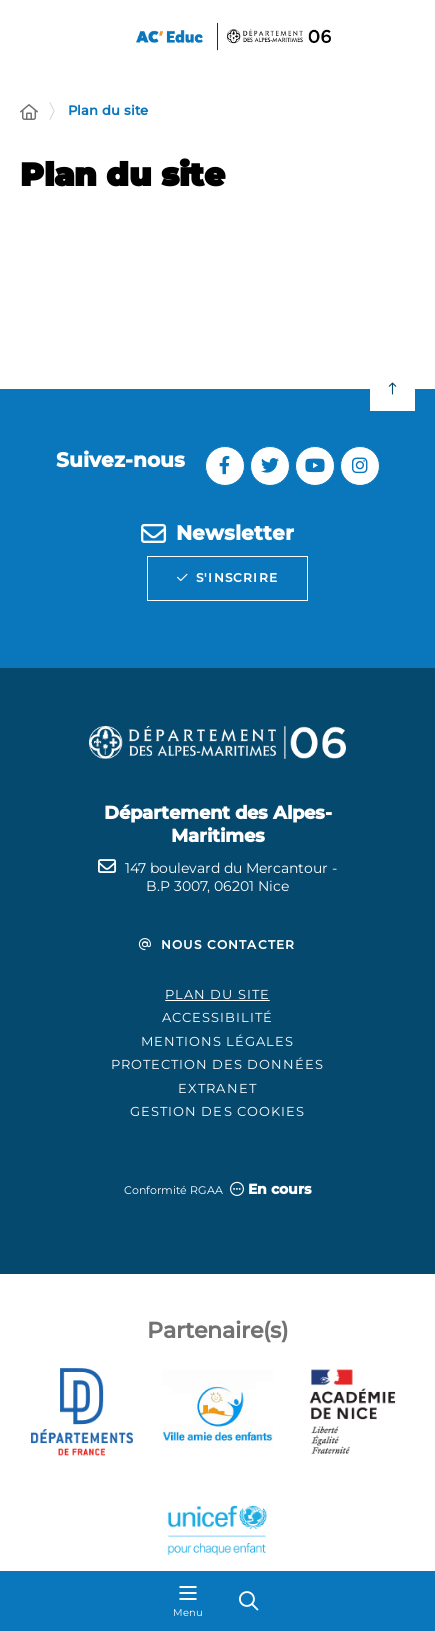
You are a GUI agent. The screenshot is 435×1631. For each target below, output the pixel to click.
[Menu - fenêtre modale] (188, 1601)
